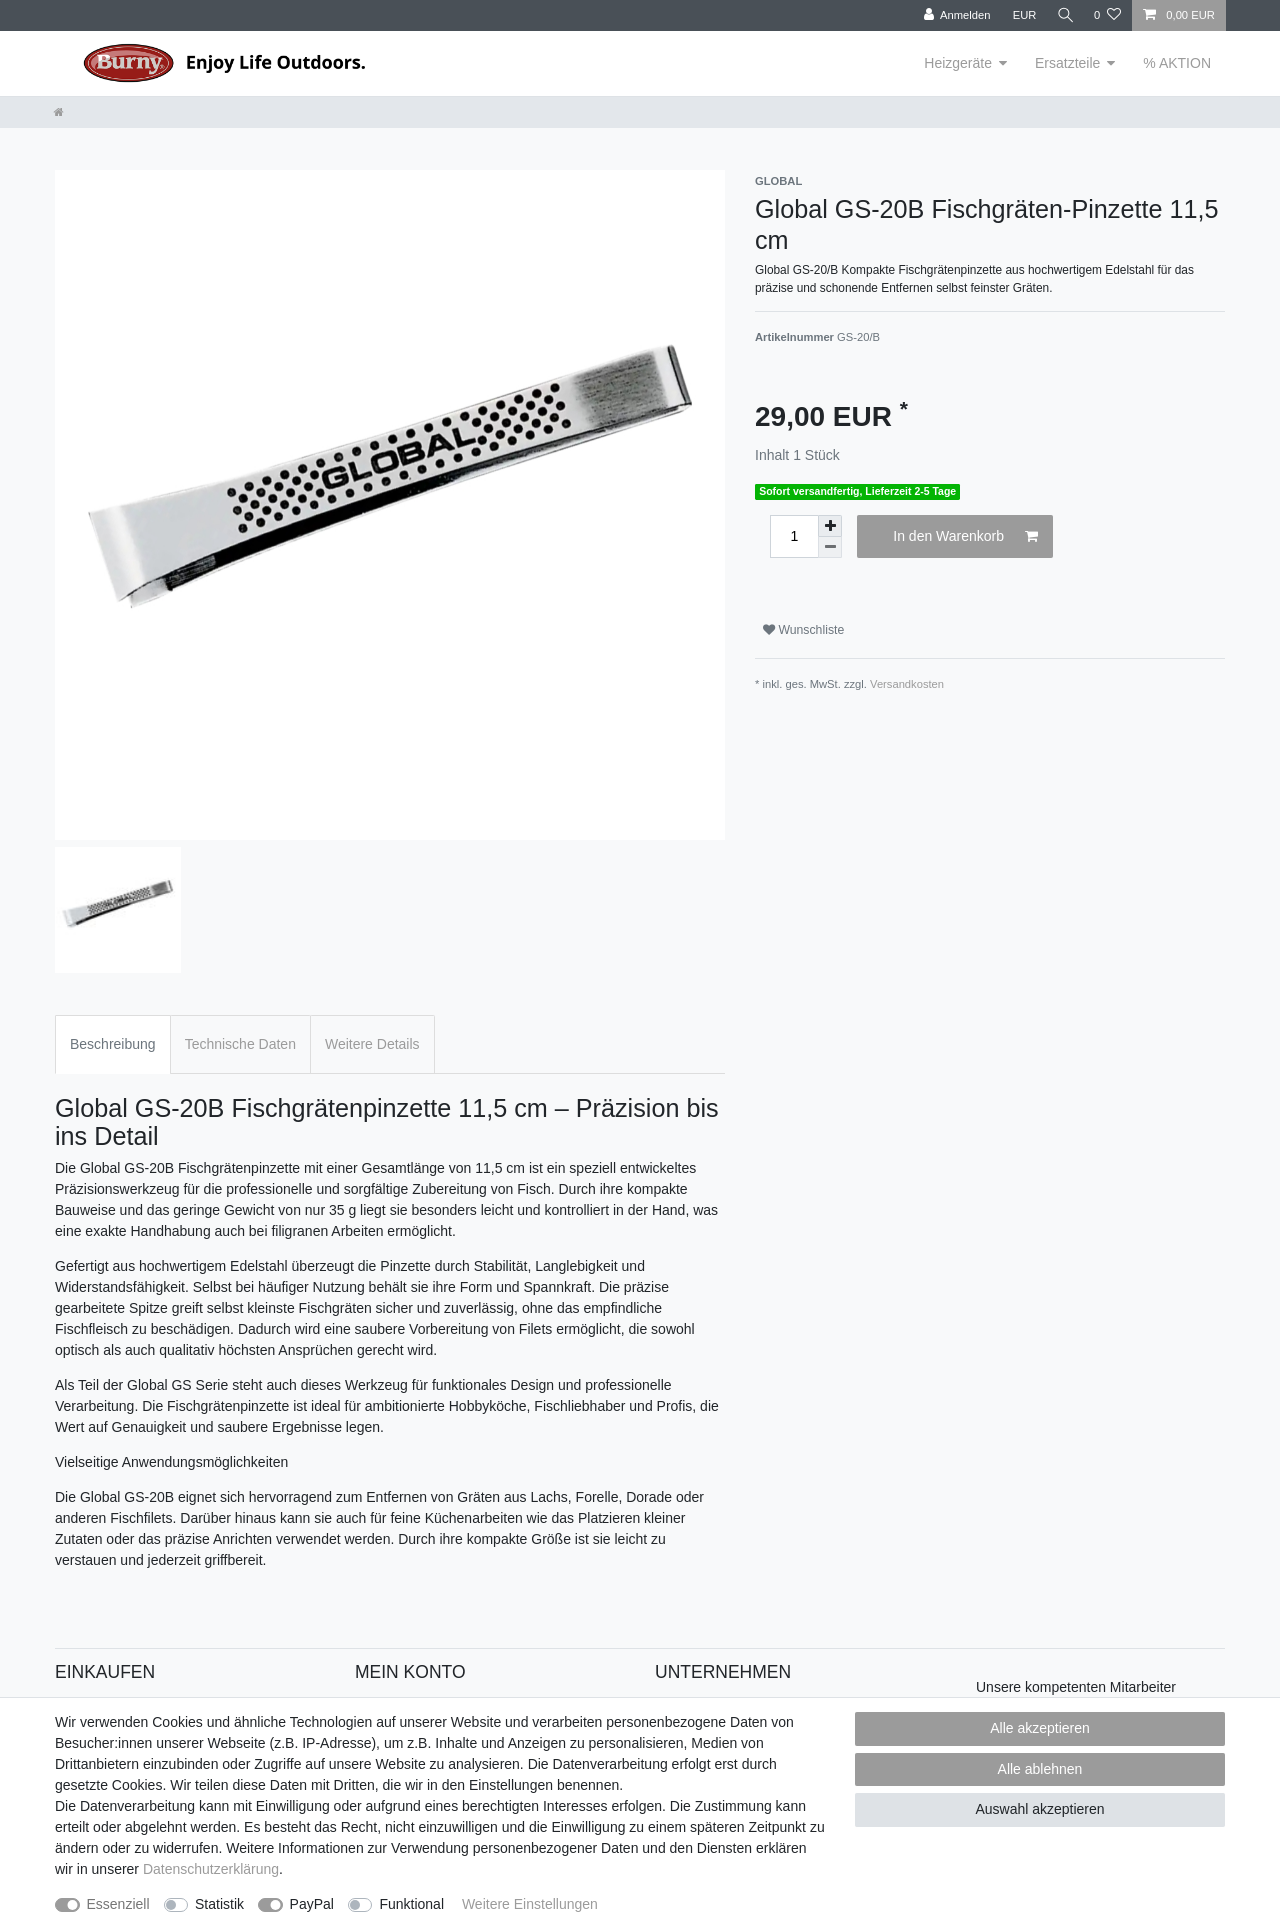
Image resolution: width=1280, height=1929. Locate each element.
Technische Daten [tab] (240, 1044)
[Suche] (1063, 15)
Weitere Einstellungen (530, 1904)
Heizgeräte (958, 63)
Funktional (411, 1904)
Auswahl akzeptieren (1039, 1809)
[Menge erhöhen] (830, 526)
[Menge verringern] (830, 547)
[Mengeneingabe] (794, 536)
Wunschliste (803, 630)
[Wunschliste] (1107, 15)
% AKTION (1177, 63)
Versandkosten (907, 684)
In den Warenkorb (965, 537)
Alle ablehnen (1040, 1769)
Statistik (219, 1904)
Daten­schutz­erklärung (211, 1869)
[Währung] (1020, 15)
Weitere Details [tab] (372, 1044)
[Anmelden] (952, 15)
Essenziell (118, 1904)
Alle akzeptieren (1040, 1728)
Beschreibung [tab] (113, 1044)
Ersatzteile (1067, 63)
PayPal (312, 1904)
